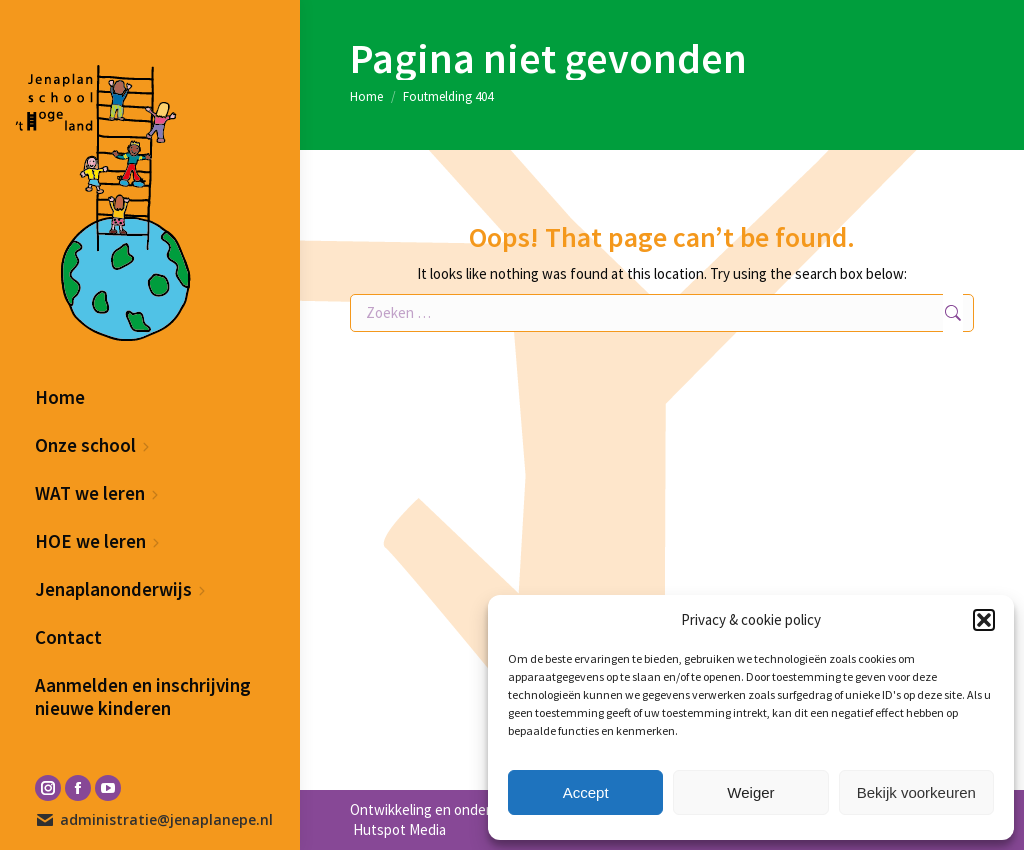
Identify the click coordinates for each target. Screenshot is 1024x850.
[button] (984, 620)
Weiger (750, 792)
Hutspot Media (398, 829)
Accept (586, 792)
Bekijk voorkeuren (916, 792)
